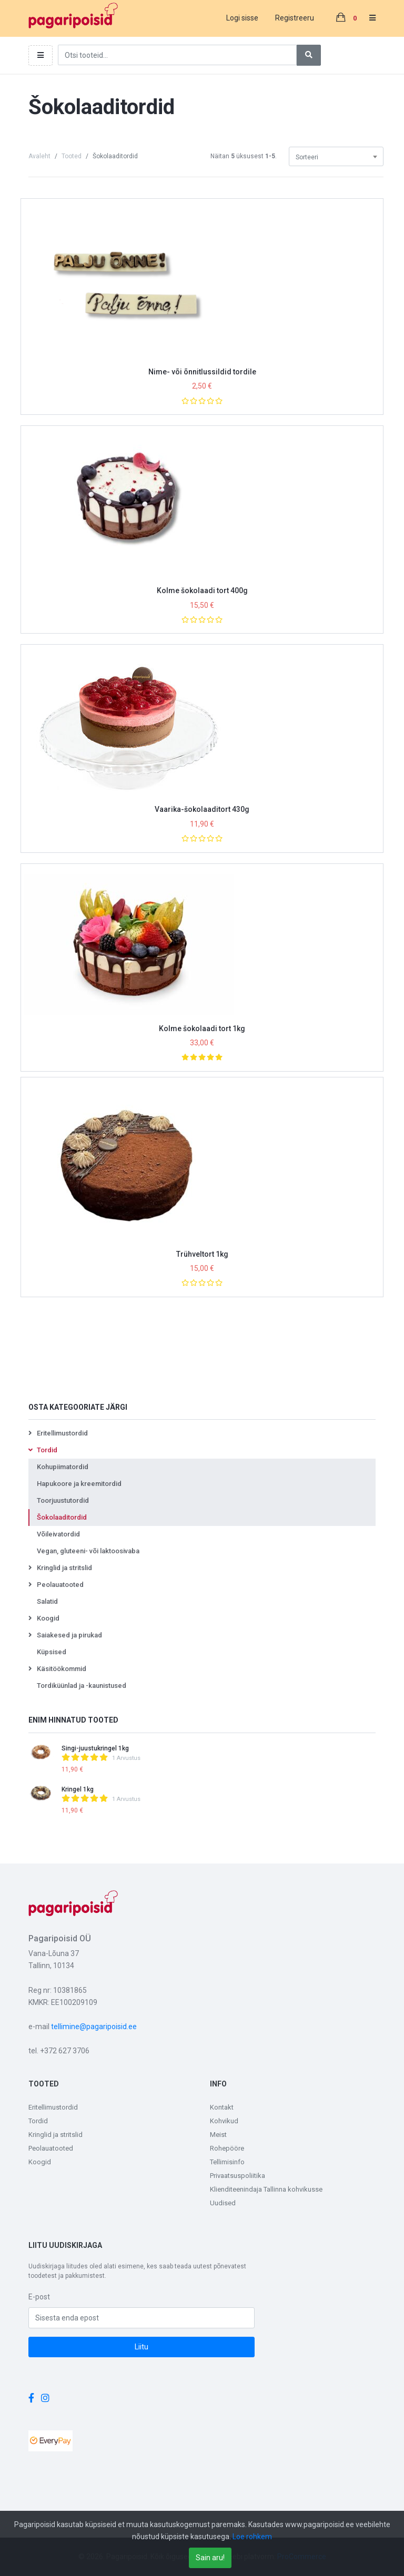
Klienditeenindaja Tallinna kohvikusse (266, 2189)
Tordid (38, 2121)
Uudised (223, 2203)
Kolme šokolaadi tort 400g (202, 590)
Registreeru (294, 18)
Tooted (72, 156)
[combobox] (336, 156)
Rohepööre (227, 2148)
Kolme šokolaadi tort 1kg (202, 1028)
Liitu (141, 2347)
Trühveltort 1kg (202, 1254)
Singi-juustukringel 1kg (95, 1748)
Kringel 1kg (78, 1789)
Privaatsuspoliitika (237, 2176)
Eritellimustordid (53, 2107)
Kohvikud (224, 2121)
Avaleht (39, 156)
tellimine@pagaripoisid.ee (94, 2026)
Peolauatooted (50, 2148)
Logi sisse (242, 18)
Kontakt (222, 2107)
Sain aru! (210, 2557)
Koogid (39, 2162)
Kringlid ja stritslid (55, 2135)
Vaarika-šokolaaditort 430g (202, 809)
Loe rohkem (252, 2536)
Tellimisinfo (227, 2162)
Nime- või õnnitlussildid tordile (202, 372)
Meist (218, 2135)
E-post (39, 2297)
